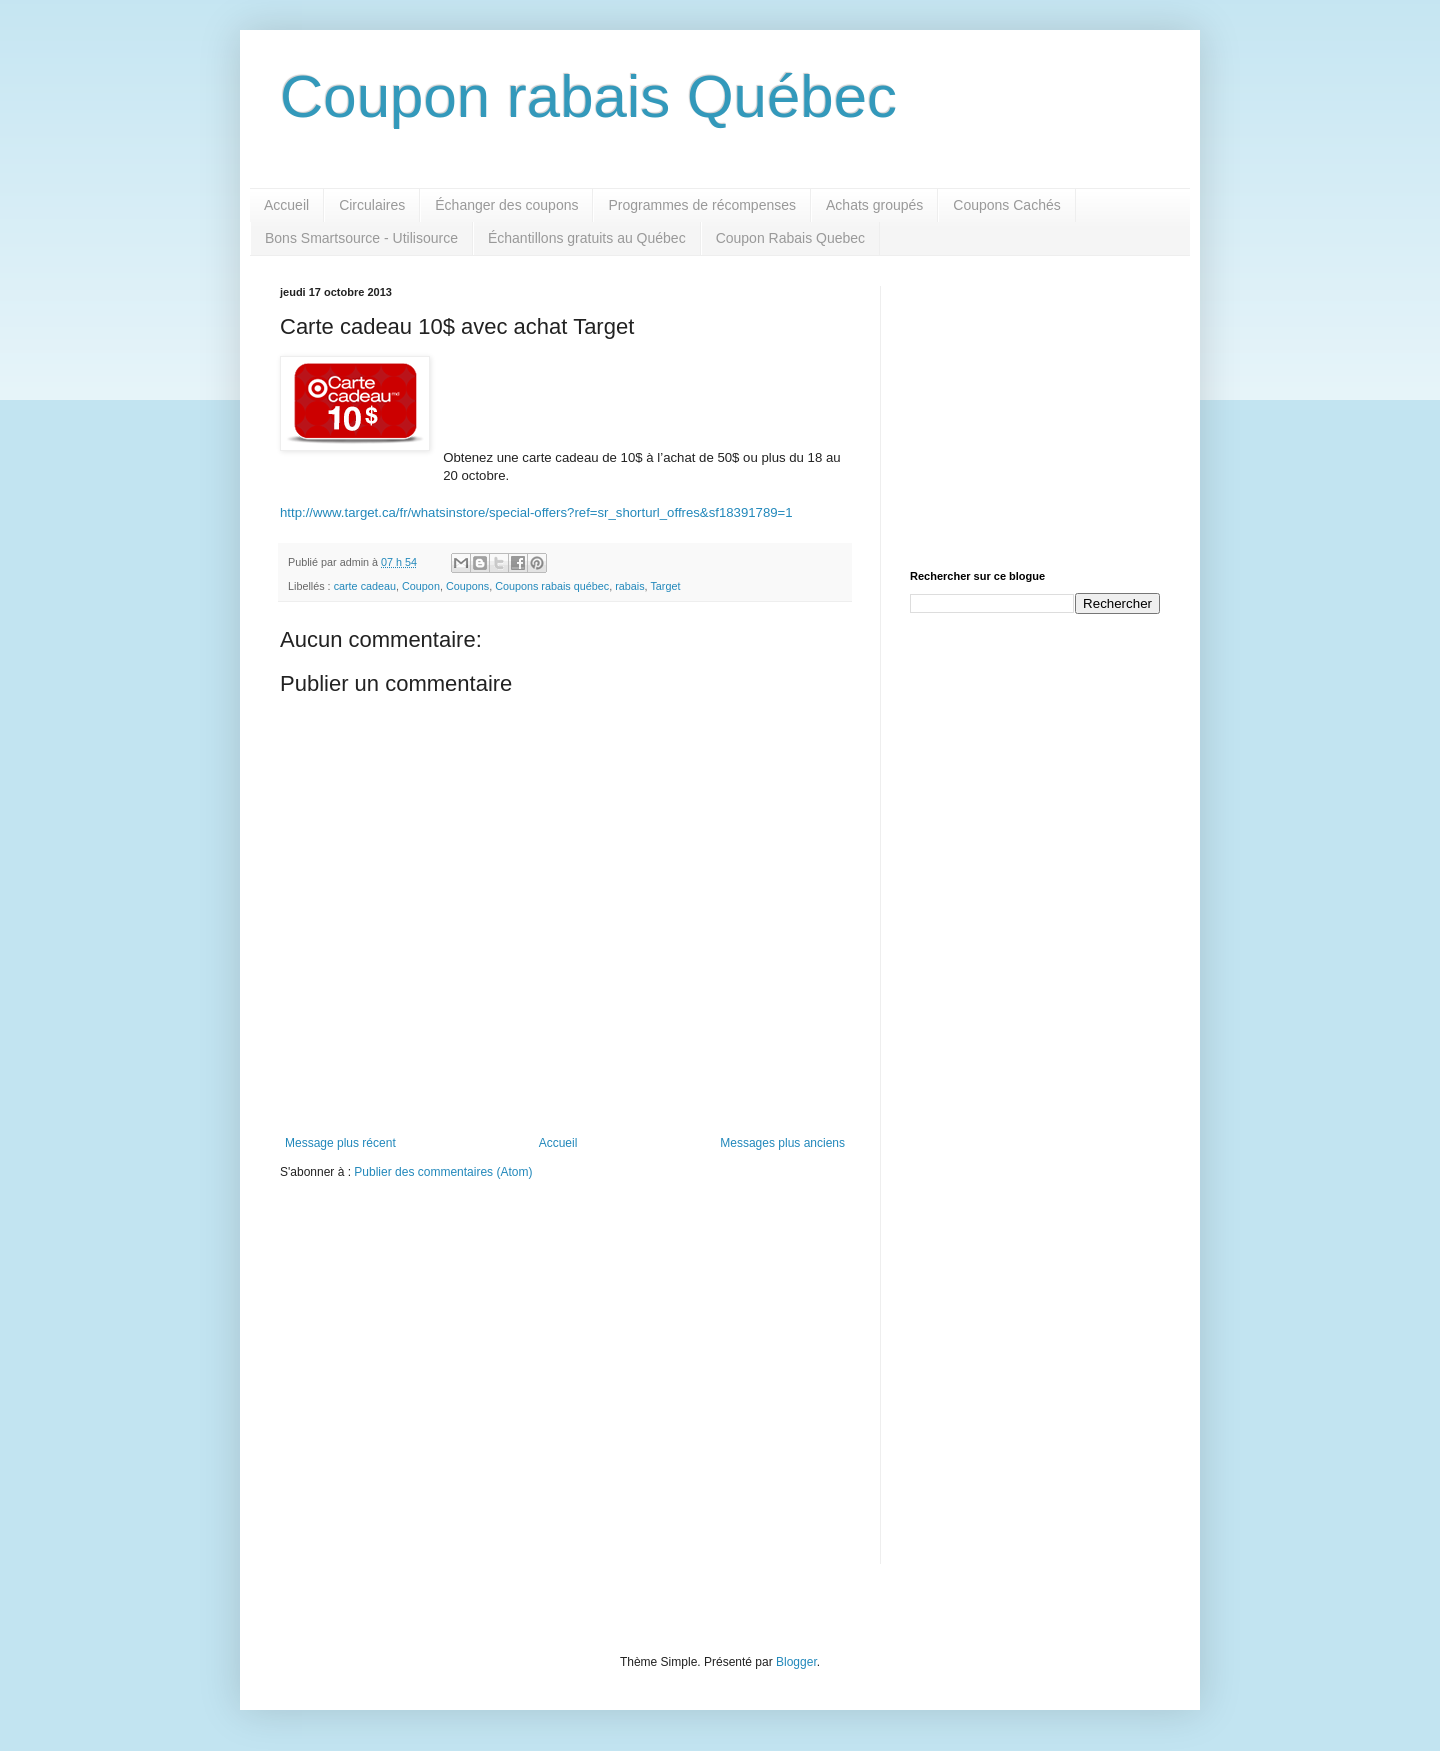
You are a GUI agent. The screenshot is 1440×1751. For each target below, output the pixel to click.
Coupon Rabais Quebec (790, 238)
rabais (629, 586)
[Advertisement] (1035, 411)
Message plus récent (340, 1143)
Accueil (286, 205)
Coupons (467, 586)
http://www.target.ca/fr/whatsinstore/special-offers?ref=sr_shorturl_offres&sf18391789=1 (536, 512)
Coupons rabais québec (552, 586)
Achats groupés (874, 205)
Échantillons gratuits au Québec (587, 238)
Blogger (796, 1662)
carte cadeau (365, 586)
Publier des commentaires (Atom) (443, 1172)
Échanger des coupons (506, 205)
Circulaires (372, 205)
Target (665, 586)
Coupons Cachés (1006, 205)
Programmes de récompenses (702, 205)
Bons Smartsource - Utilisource (361, 238)
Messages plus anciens (782, 1143)
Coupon (421, 586)
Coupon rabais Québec (588, 96)
